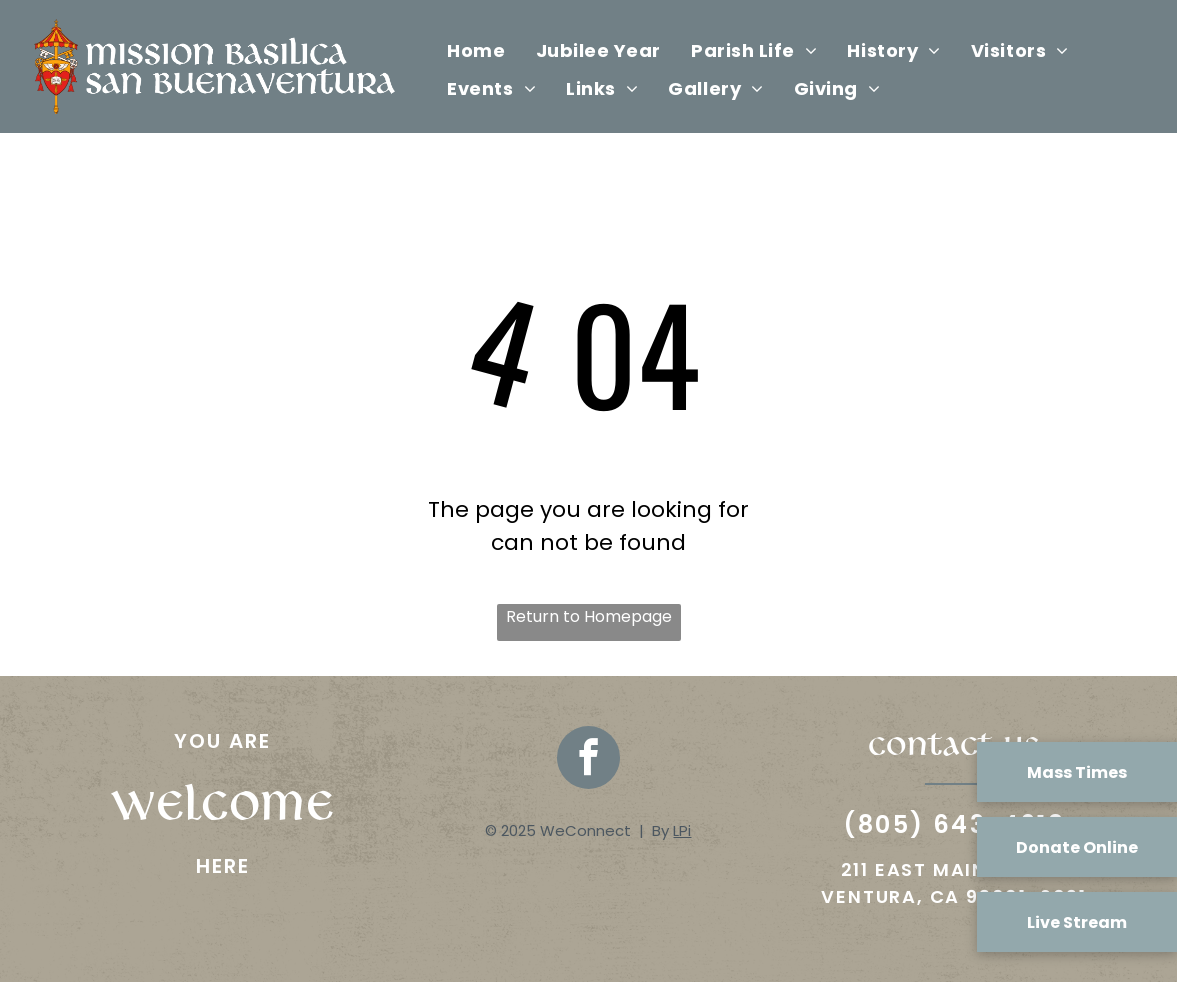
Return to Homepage (589, 616)
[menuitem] (476, 50)
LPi (682, 830)
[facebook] (588, 760)
